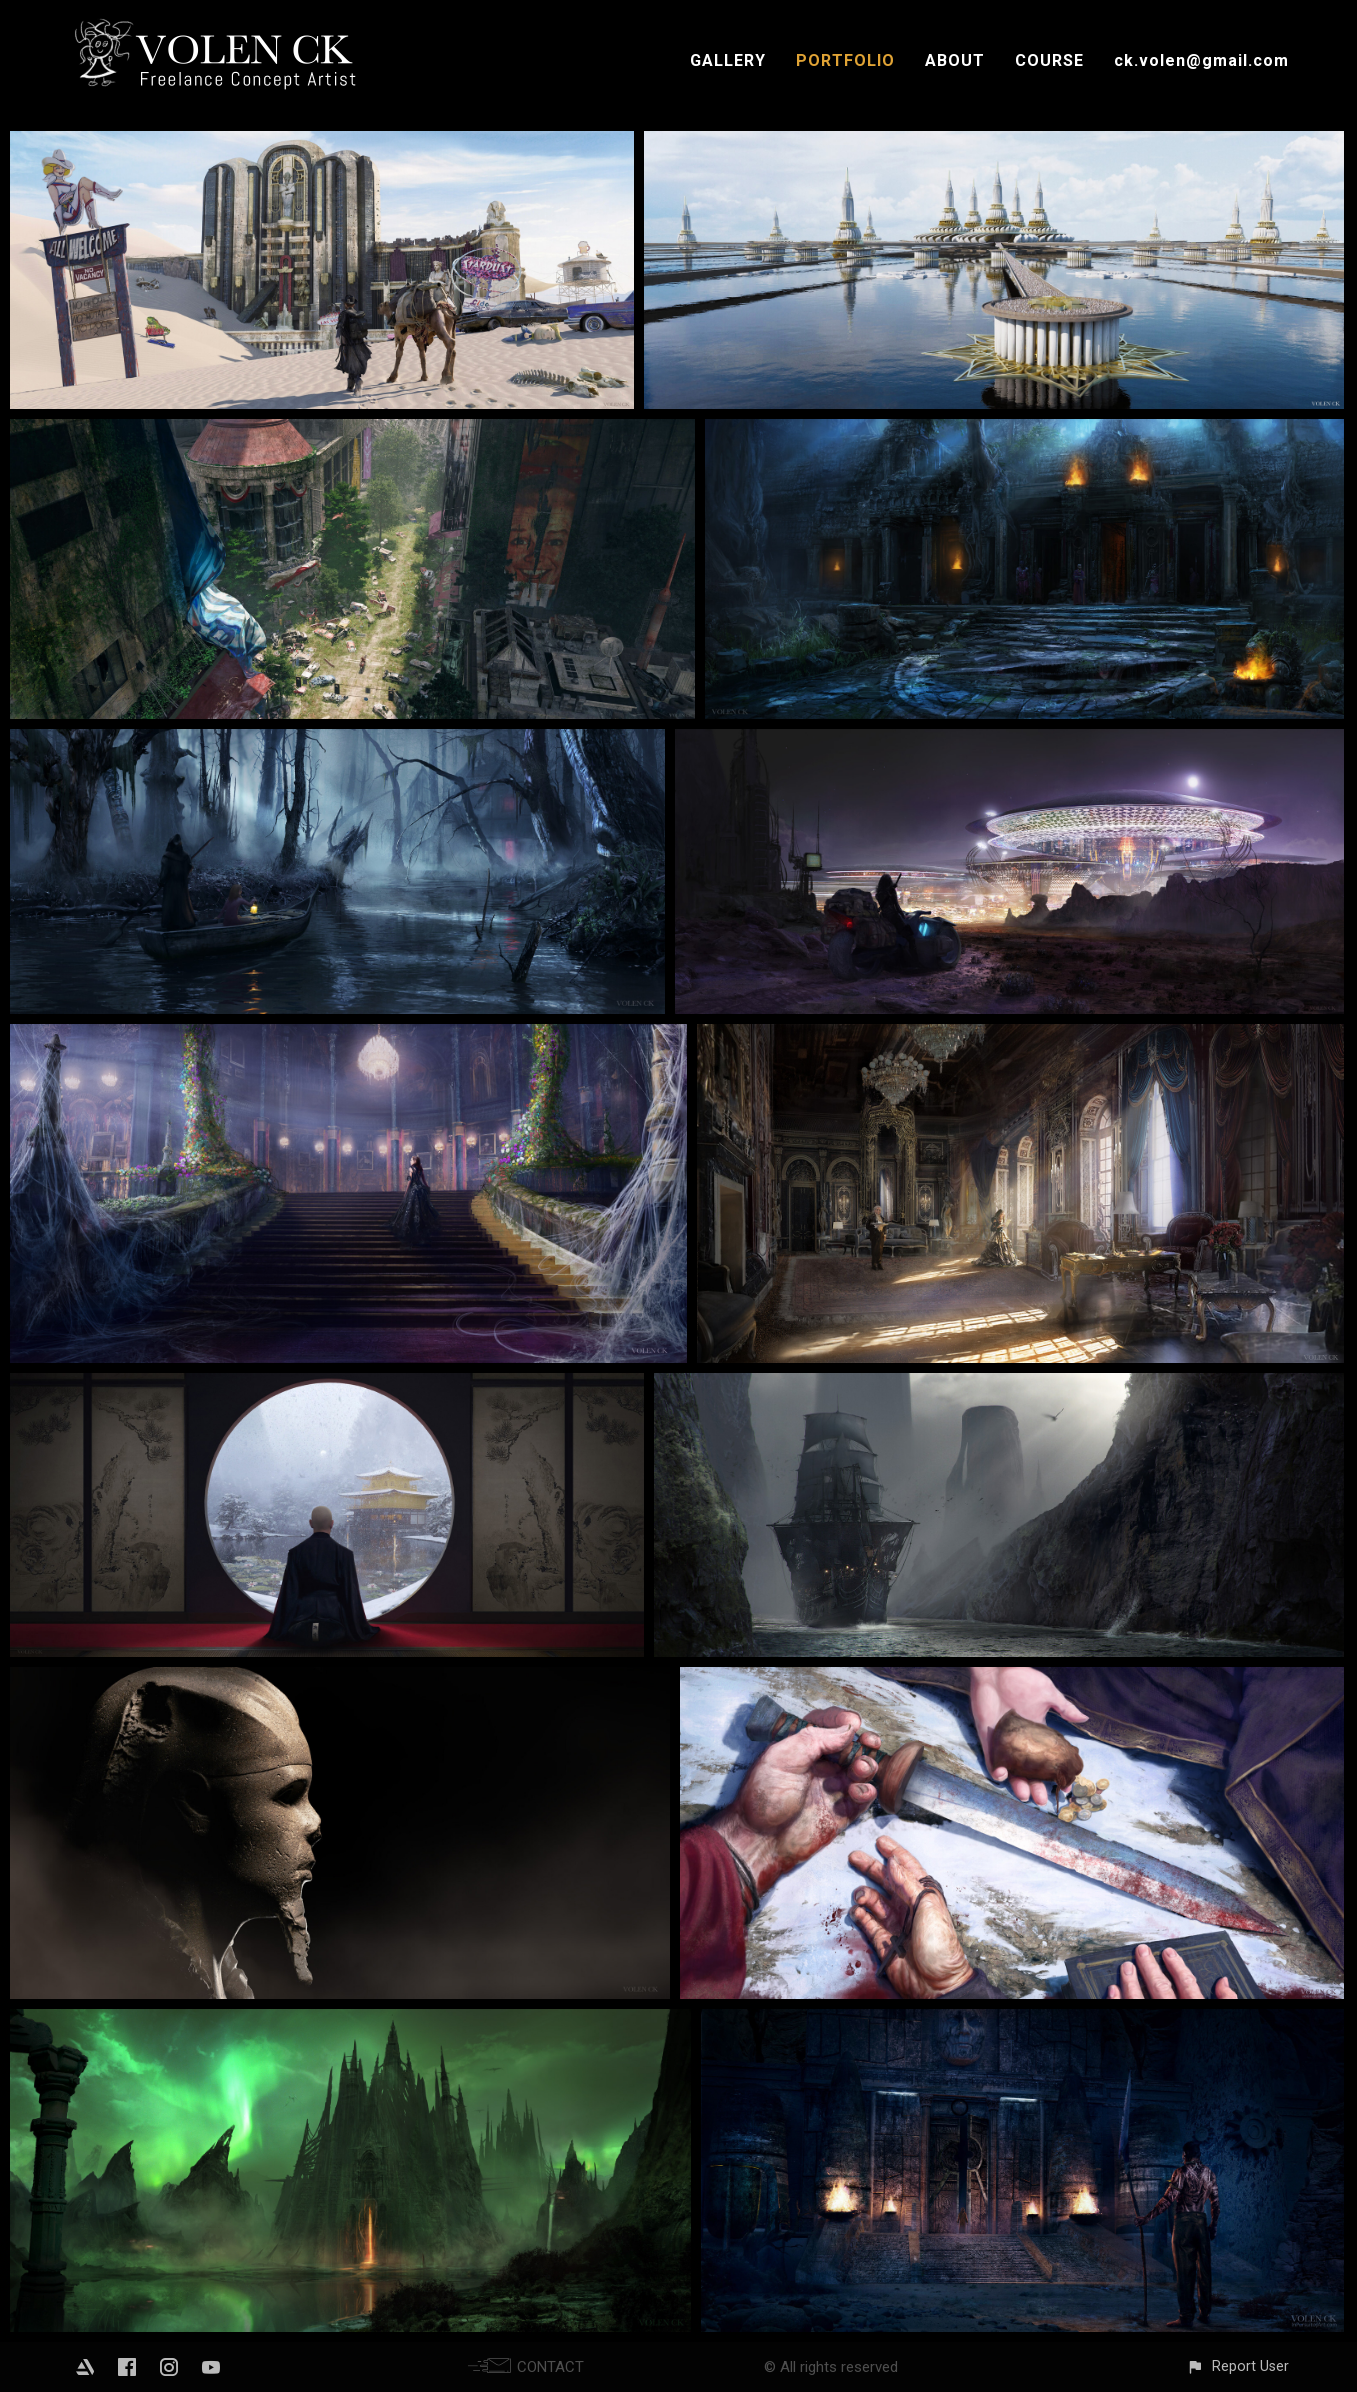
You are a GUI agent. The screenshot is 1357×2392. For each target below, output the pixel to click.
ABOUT (955, 60)
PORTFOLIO (845, 60)
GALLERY (728, 60)
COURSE (1049, 60)
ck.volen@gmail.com (1201, 60)
